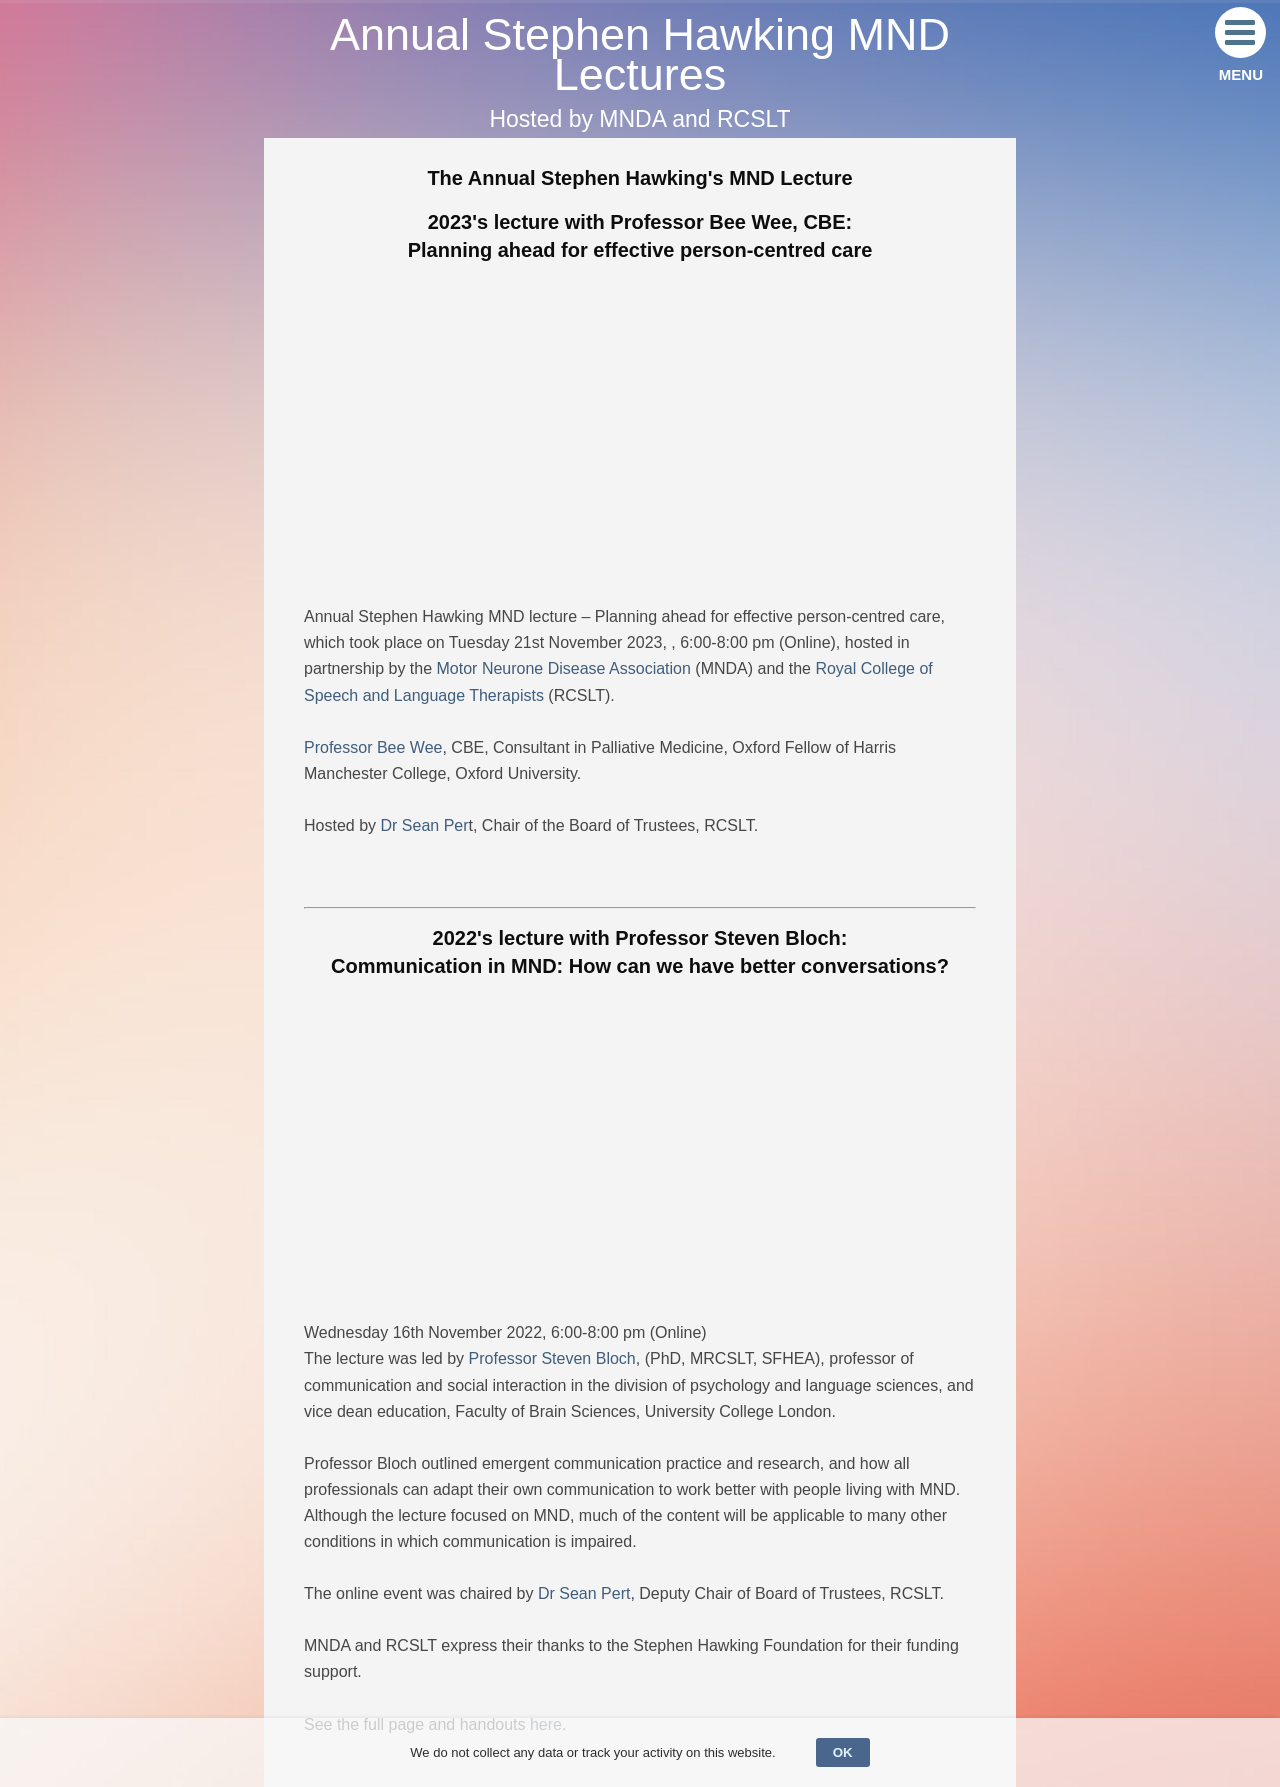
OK (843, 1752)
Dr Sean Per (424, 825)
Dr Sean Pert (584, 1593)
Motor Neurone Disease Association (564, 668)
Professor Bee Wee (373, 747)
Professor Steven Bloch (552, 1358)
